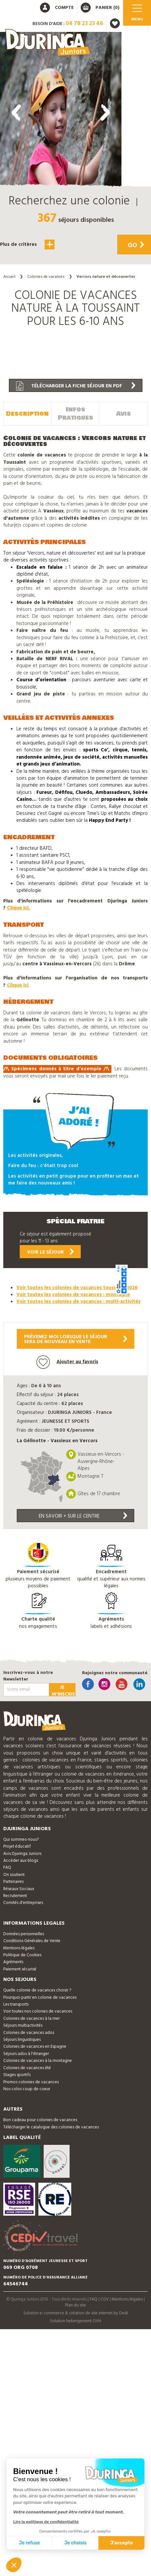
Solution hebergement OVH (75, 2321)
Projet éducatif (17, 1846)
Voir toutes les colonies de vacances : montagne (73, 1295)
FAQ (7, 1867)
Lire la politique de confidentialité (46, 2521)
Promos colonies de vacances (31, 2082)
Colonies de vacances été (27, 2068)
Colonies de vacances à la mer (31, 2018)
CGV (104, 2299)
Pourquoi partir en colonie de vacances (39, 1997)
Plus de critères (27, 244)
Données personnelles (23, 1934)
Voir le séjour (50, 1252)
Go (136, 245)
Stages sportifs (17, 2074)
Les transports (16, 2004)
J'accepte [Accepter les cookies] (121, 2543)
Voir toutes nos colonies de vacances (37, 2011)
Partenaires (13, 1881)
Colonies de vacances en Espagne (34, 2046)
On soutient (14, 1874)
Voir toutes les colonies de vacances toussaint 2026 (77, 1288)
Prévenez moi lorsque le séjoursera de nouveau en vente (75, 1339)
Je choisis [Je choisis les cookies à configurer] (75, 2543)
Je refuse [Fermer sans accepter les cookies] (29, 2543)
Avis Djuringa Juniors (22, 1853)
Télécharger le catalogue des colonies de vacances (51, 2127)
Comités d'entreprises (23, 1902)
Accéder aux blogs (20, 1860)
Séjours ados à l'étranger (26, 2053)
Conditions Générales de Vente (31, 1941)
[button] (60, 285)
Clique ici (18, 985)
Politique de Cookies (22, 1955)
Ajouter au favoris (67, 1362)
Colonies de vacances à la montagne (37, 2060)
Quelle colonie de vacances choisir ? (37, 1990)
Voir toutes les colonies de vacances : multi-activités (78, 1302)
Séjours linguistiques (22, 2039)
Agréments (13, 1962)
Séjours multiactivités (22, 2025)
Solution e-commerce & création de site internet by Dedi (75, 2313)
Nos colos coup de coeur (26, 2089)
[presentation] (16, 112)
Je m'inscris (63, 1689)
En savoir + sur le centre (83, 1516)
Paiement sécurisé (19, 1969)
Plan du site (75, 2305)
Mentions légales (18, 1948)
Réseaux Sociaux (18, 1889)
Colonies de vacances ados (28, 2032)
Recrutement (15, 1895)
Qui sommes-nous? (21, 1839)
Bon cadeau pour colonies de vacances (40, 2120)
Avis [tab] (123, 413)
